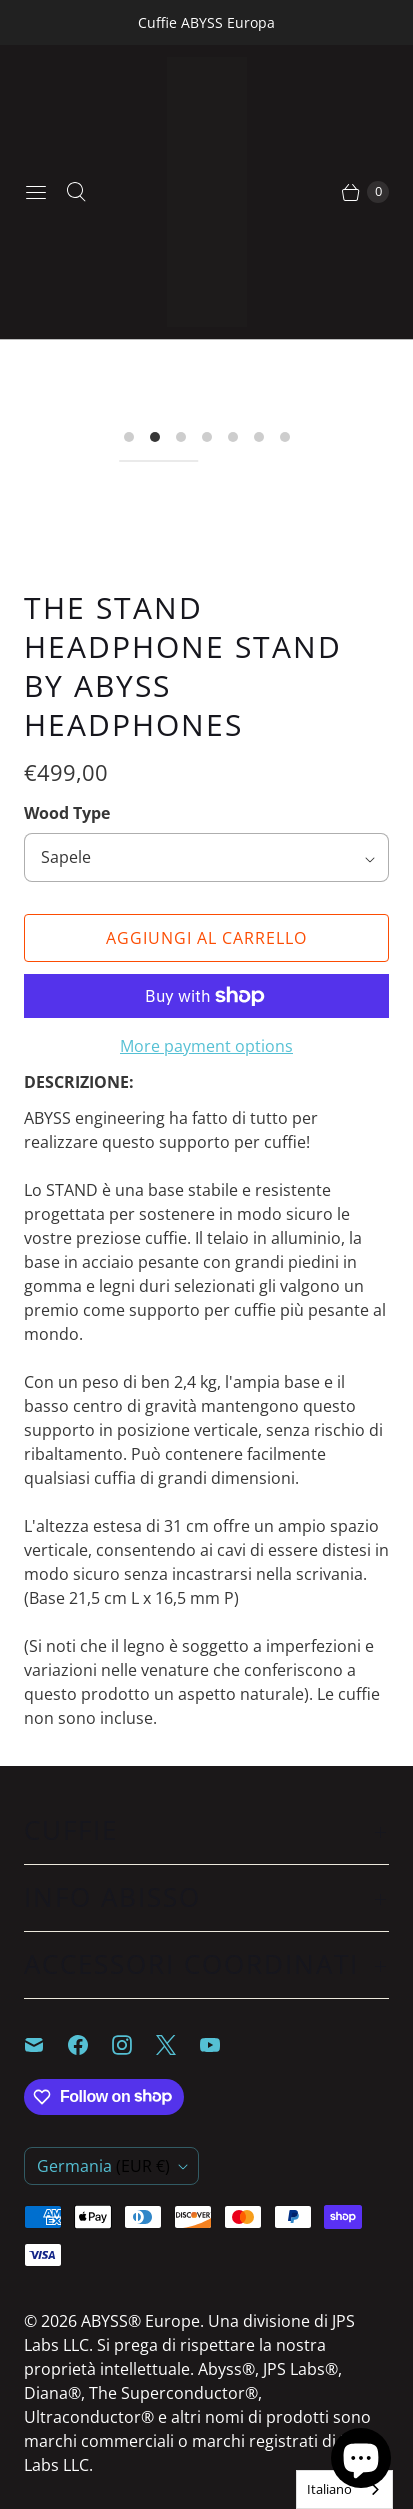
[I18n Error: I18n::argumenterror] (158, 461)
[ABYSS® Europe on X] (178, 2045)
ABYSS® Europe (140, 2321)
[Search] (76, 192)
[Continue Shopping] (364, 192)
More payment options (206, 1046)
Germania (103, 2166)
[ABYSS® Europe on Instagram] (134, 2045)
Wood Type (67, 813)
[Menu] (36, 192)
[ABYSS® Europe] (207, 192)
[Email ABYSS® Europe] (46, 2045)
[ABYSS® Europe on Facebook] (90, 2045)
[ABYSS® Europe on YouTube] (222, 2045)
